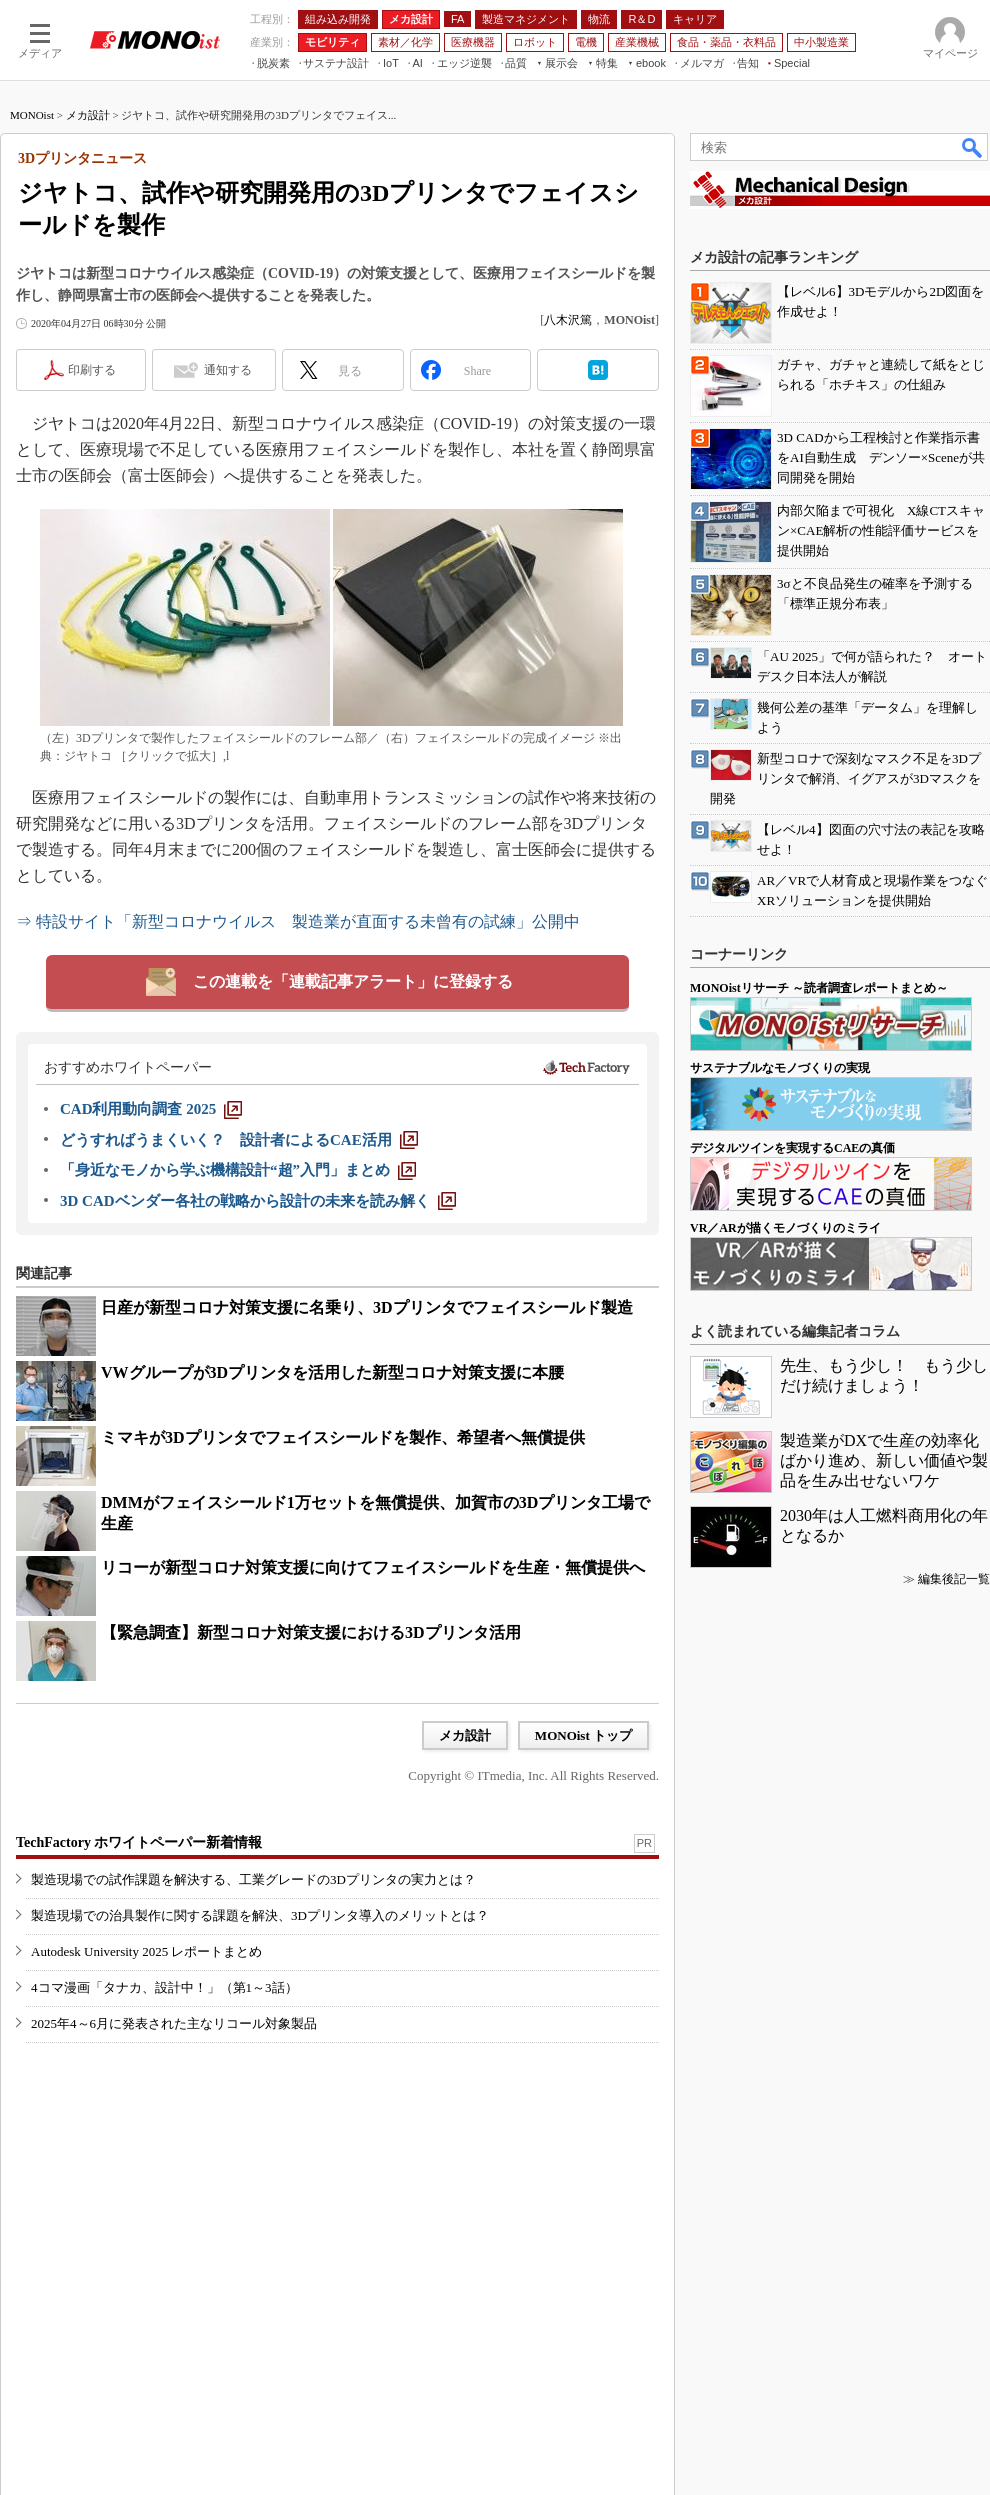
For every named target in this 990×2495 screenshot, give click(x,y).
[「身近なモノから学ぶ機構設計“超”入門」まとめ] (238, 1170)
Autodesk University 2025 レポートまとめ (146, 1951)
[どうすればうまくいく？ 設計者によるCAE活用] (239, 1140)
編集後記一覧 (954, 1579)
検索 (973, 147)
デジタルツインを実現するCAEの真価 (792, 1148)
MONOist (32, 115)
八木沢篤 (568, 320)
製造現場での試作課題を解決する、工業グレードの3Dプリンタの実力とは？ (253, 1879)
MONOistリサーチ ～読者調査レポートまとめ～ (819, 988)
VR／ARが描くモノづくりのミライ (785, 1228)
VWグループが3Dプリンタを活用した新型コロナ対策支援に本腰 (332, 1372)
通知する (228, 370)
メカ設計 (88, 115)
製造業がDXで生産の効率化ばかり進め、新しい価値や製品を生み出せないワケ (884, 1460)
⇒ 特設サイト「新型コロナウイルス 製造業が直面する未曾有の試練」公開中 (298, 921)
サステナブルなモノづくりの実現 (780, 1068)
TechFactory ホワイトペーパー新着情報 (139, 1842)
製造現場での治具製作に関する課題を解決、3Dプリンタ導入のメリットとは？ (260, 1915)
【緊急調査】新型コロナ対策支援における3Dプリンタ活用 (311, 1632)
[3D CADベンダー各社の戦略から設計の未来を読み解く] (258, 1201)
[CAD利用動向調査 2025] (151, 1109)
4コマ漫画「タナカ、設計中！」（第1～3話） (164, 1987)
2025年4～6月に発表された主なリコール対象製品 (174, 2023)
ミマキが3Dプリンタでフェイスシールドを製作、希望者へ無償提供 (343, 1437)
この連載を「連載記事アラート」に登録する (353, 981)
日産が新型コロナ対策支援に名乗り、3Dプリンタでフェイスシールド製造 (367, 1307)
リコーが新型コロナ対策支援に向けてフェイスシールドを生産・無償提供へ (373, 1567)
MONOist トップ (583, 1735)
